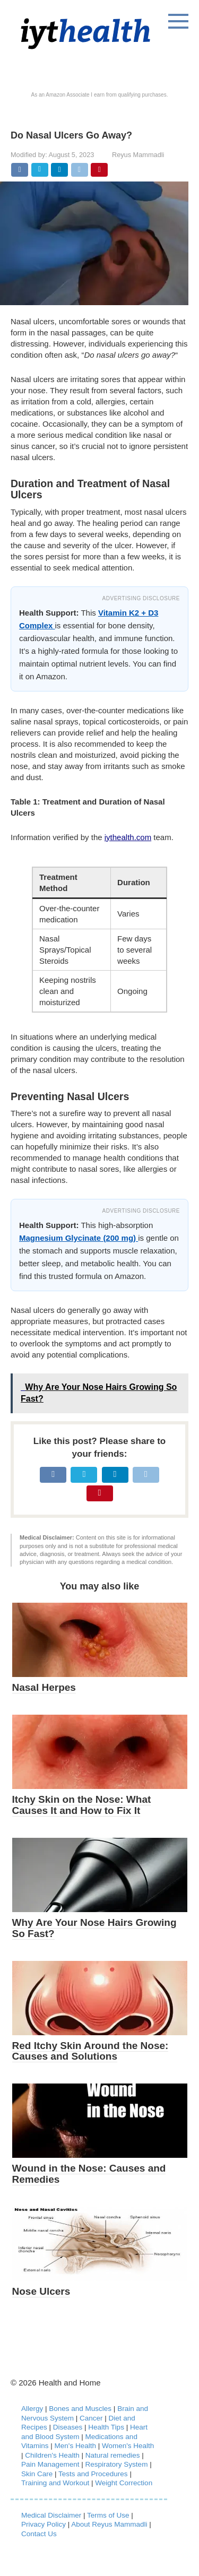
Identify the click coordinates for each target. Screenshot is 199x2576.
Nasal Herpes (44, 1687)
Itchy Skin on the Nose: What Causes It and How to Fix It (81, 1805)
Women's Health (128, 2446)
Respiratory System (116, 2464)
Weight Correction (123, 2483)
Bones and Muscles (80, 2409)
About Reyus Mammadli (109, 2524)
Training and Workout (55, 2483)
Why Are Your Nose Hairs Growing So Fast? (94, 1928)
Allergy (32, 2409)
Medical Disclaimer (51, 2515)
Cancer (91, 2418)
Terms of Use (108, 2515)
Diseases (68, 2427)
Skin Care (37, 2474)
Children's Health (52, 2455)
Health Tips (106, 2427)
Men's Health (75, 2446)
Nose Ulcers (41, 2291)
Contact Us (39, 2534)
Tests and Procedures (93, 2474)
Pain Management (50, 2464)
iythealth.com (128, 837)
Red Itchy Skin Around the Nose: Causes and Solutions (90, 2051)
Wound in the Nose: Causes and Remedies (89, 2174)
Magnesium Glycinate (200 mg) (78, 1237)
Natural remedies (112, 2455)
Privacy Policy (43, 2524)
